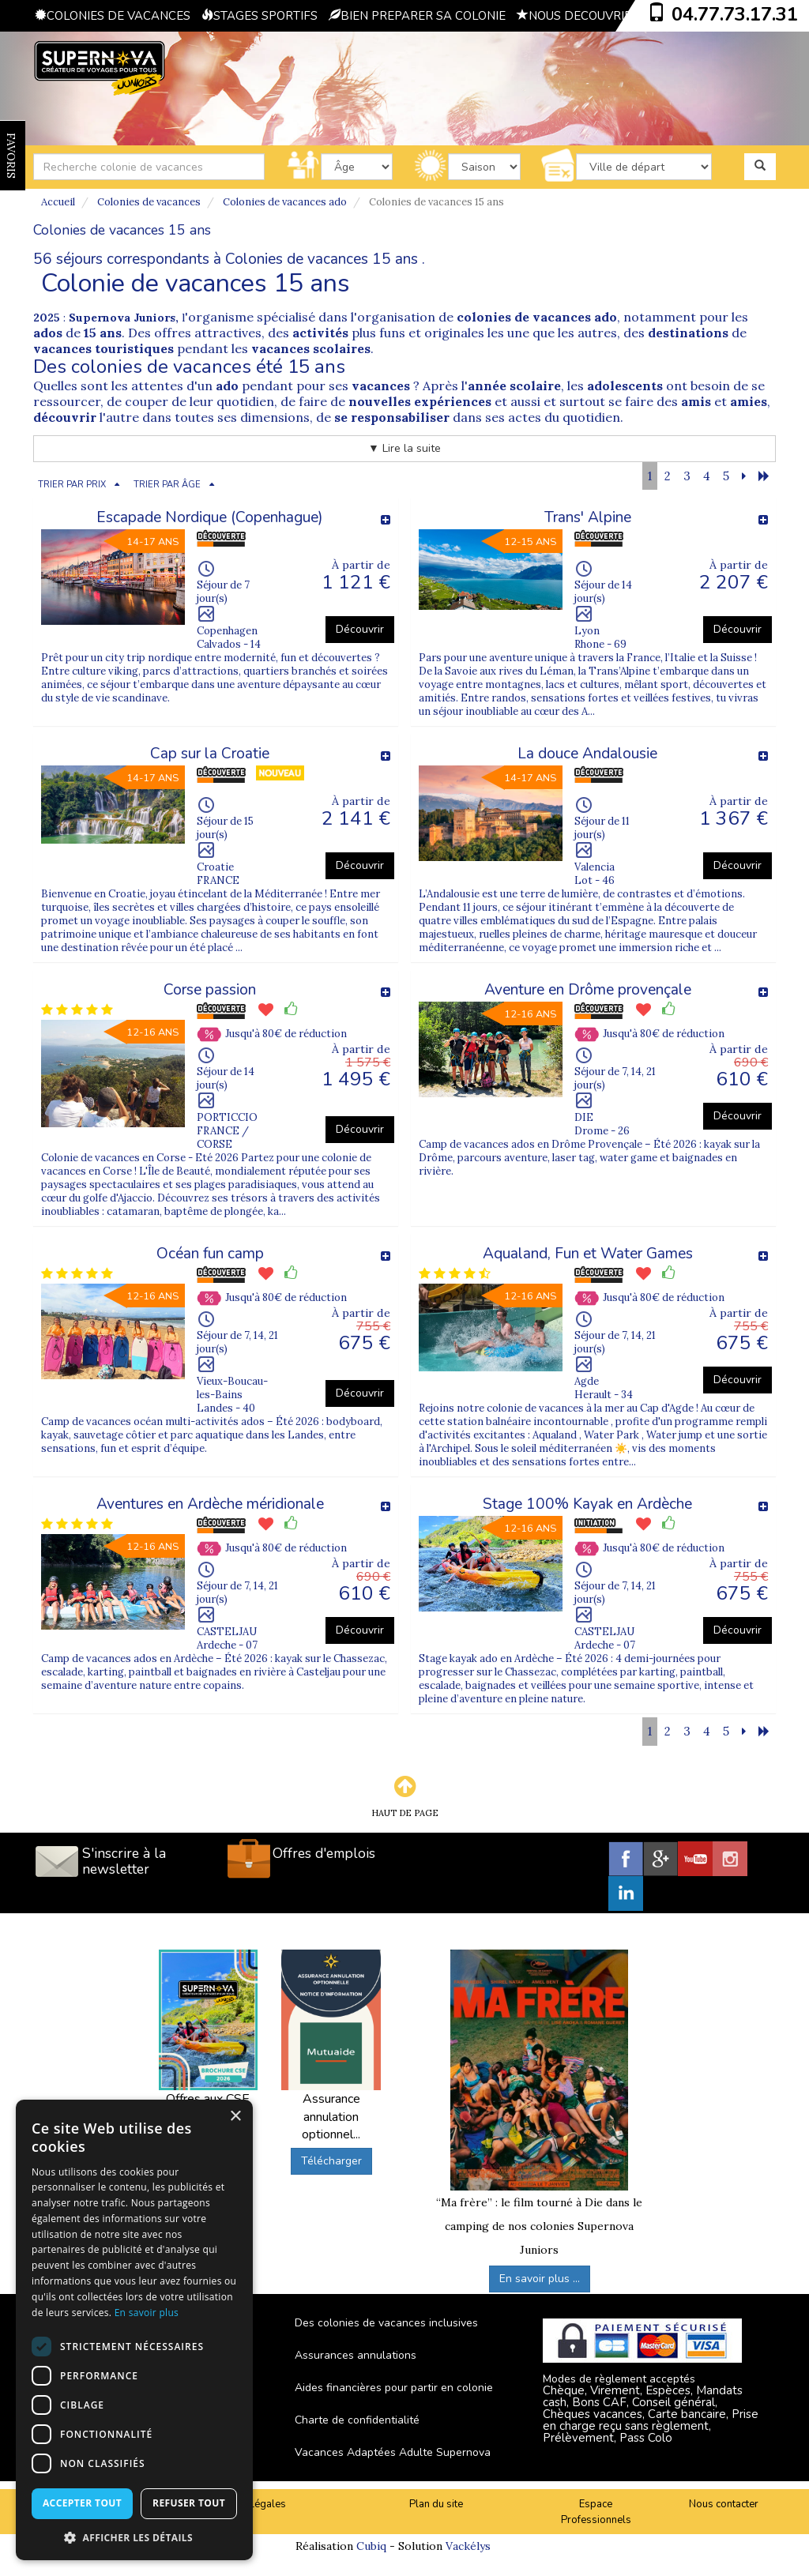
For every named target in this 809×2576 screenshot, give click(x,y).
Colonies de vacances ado (285, 202)
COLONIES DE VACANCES (112, 16)
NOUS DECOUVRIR (574, 16)
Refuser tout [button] (188, 2503)
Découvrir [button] (360, 629)
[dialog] (134, 2330)
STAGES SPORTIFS (259, 16)
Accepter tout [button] (82, 2503)
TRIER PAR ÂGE (167, 485)
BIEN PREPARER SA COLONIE (417, 16)
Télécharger (331, 2160)
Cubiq (371, 2546)
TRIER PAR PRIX (72, 485)
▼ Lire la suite (404, 448)
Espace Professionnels (596, 2512)
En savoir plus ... (539, 2278)
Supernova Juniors (122, 317)
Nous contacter (723, 2504)
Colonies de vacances (149, 202)
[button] (134, 2536)
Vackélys (468, 2546)
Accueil (58, 202)
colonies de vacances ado (537, 317)
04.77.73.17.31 (735, 14)
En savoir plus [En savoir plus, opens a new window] (147, 2312)
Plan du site (436, 2504)
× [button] (235, 2117)
